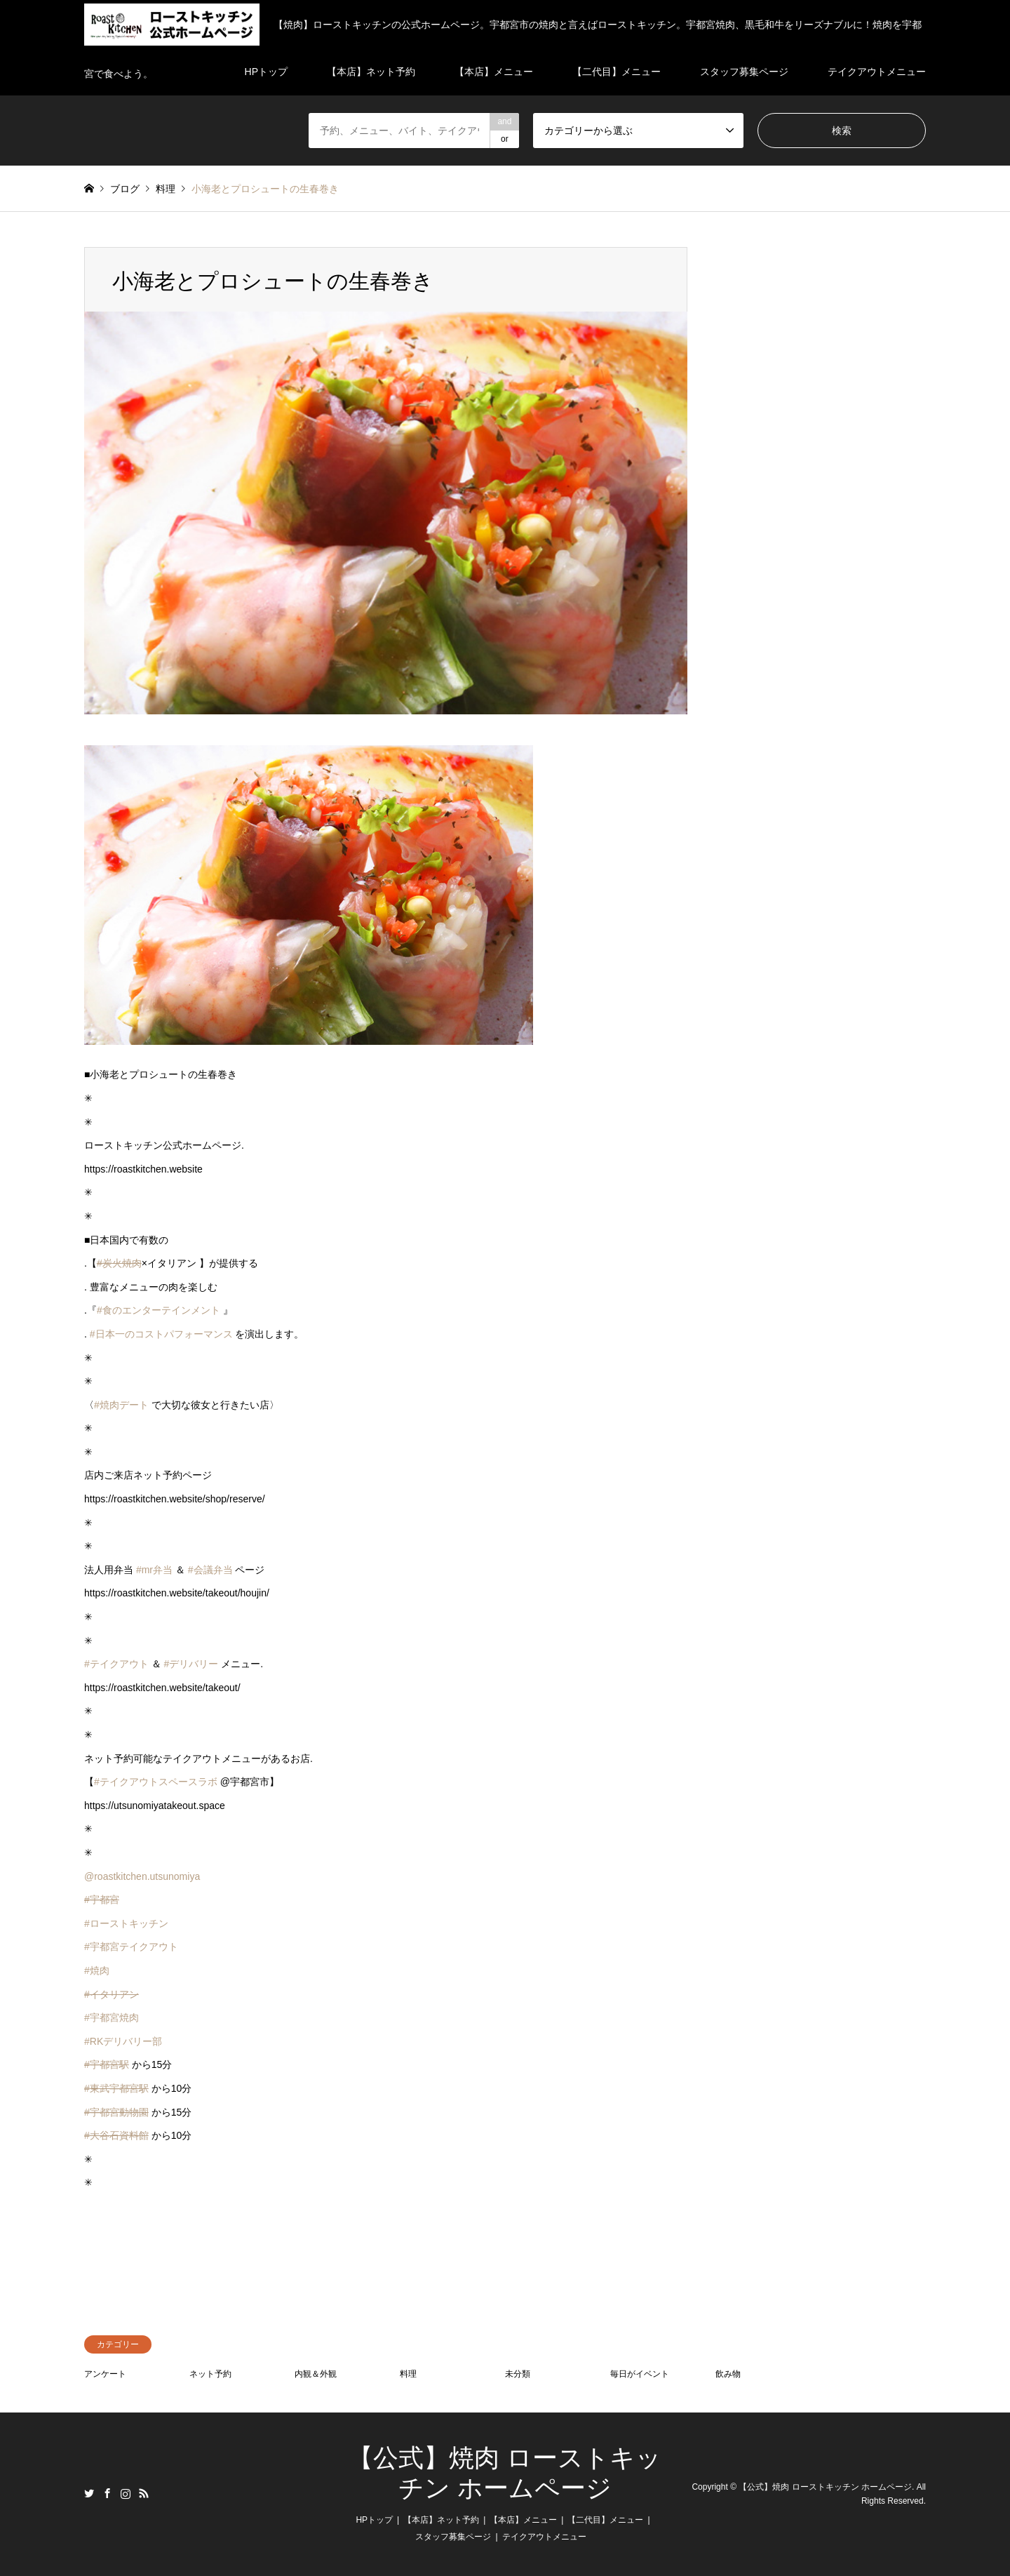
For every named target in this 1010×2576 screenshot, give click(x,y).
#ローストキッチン (126, 1923)
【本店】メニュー (523, 2520)
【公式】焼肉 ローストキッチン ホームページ (825, 2487)
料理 (408, 2374)
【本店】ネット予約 (441, 2520)
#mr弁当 (154, 1569)
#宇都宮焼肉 (111, 2017)
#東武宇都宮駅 (116, 2088)
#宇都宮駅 (106, 2064)
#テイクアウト (116, 1663)
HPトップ (374, 2520)
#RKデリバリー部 (123, 2041)
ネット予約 (210, 2374)
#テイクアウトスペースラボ (155, 1781)
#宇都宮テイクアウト (131, 1946)
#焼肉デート (121, 1404)
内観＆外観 (316, 2374)
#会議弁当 (210, 1569)
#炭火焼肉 (119, 1263)
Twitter (89, 2493)
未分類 (517, 2374)
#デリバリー (191, 1663)
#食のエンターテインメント (158, 1310)
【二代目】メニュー (605, 2520)
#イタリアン (111, 1994)
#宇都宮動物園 (116, 2112)
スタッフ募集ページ (453, 2537)
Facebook (107, 2493)
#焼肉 (96, 1970)
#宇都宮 (101, 1899)
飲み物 (728, 2374)
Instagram (125, 2493)
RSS (144, 2493)
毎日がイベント (639, 2374)
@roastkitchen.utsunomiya (142, 1876)
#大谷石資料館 (116, 2135)
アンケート (105, 2374)
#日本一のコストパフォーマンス (161, 1334)
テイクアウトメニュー (544, 2537)
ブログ (125, 188)
